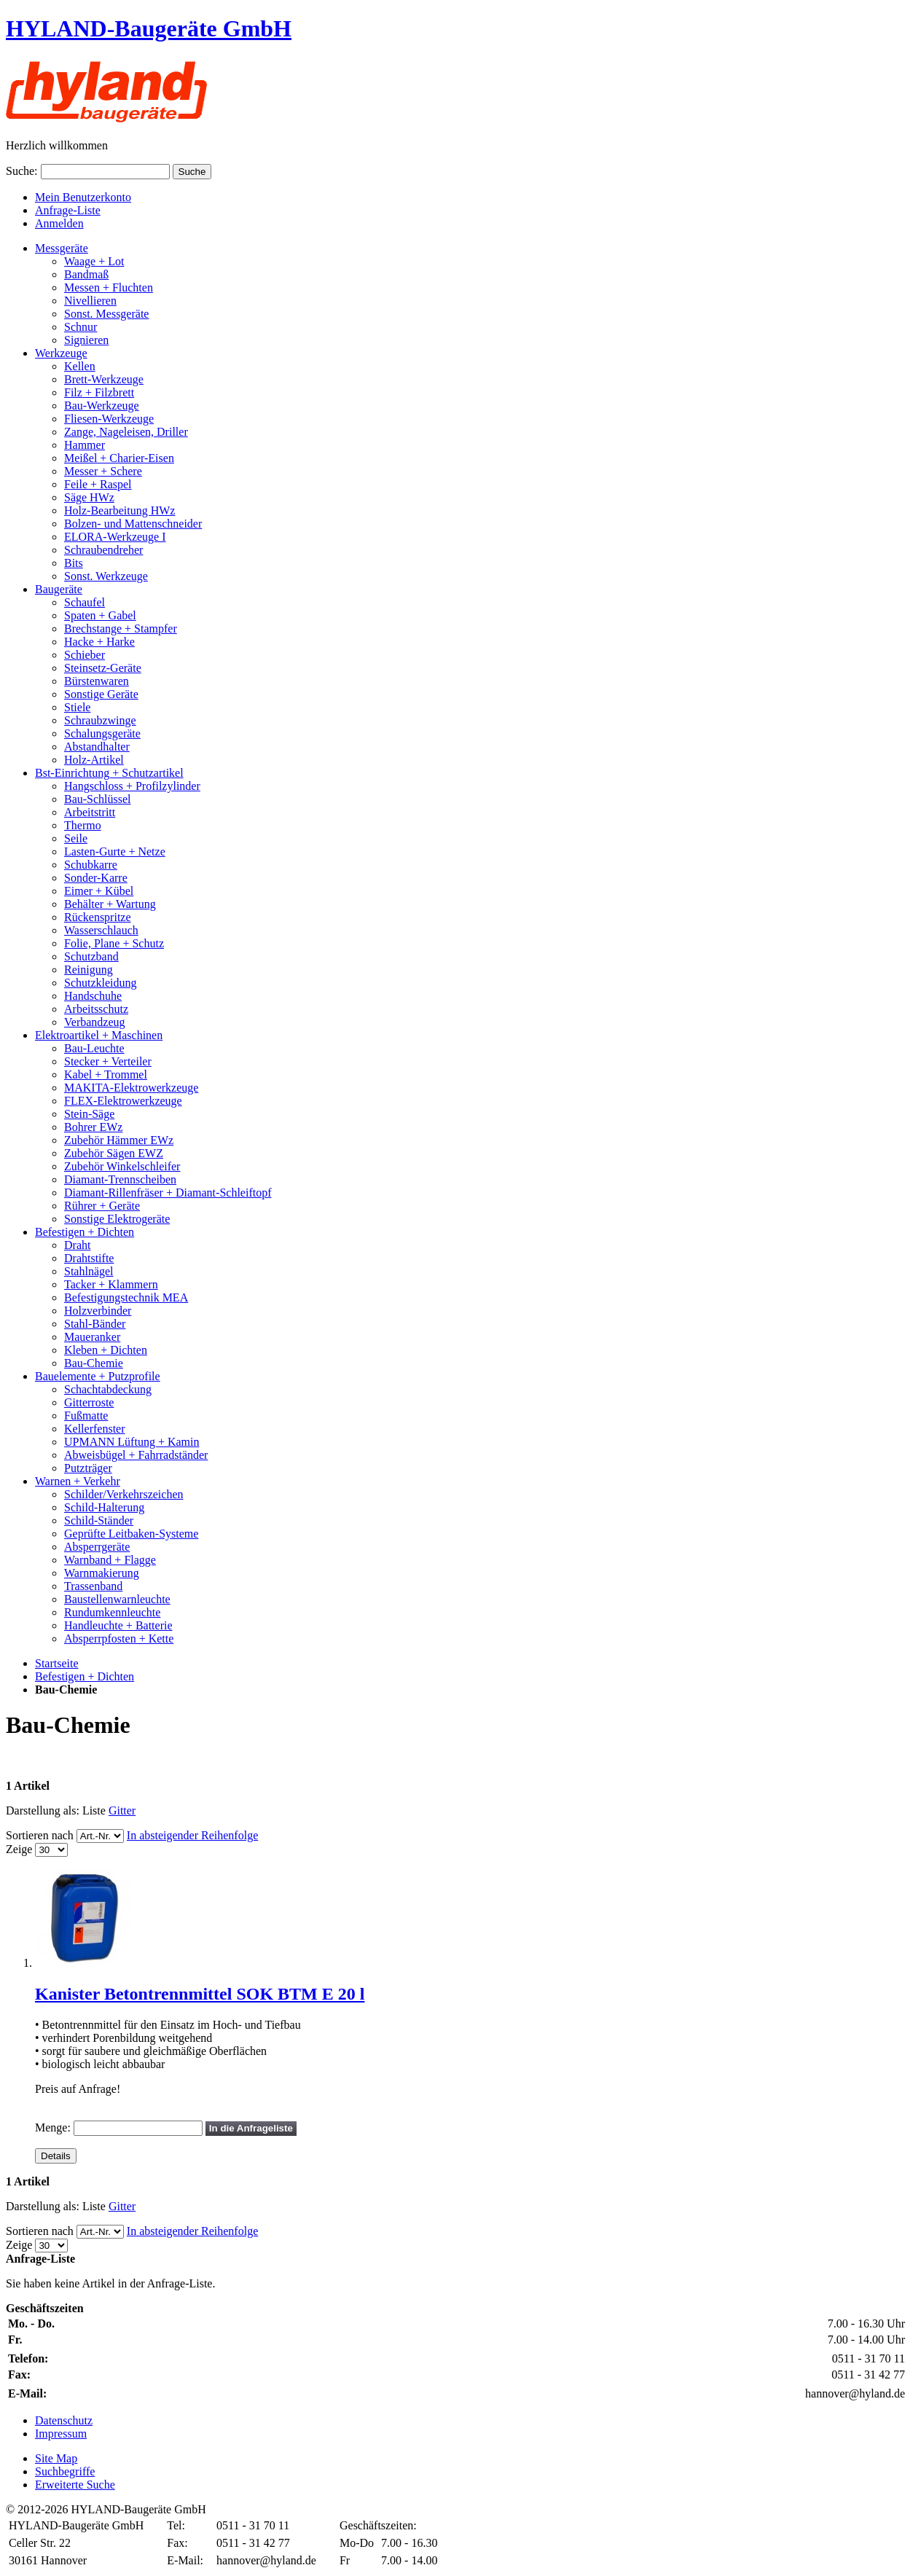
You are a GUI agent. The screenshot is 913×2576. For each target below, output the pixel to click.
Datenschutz (64, 2420)
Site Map (56, 2458)
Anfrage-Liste (68, 210)
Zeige (19, 1849)
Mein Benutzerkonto (83, 197)
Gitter (122, 1810)
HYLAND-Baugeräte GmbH (148, 28)
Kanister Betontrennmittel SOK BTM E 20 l (199, 1993)
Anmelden (59, 223)
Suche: (22, 171)
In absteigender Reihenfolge (192, 1835)
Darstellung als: (42, 1810)
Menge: (53, 2127)
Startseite (57, 1663)
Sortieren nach (40, 1835)
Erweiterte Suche (75, 2484)
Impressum (61, 2433)
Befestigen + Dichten (84, 1676)
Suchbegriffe (65, 2471)
